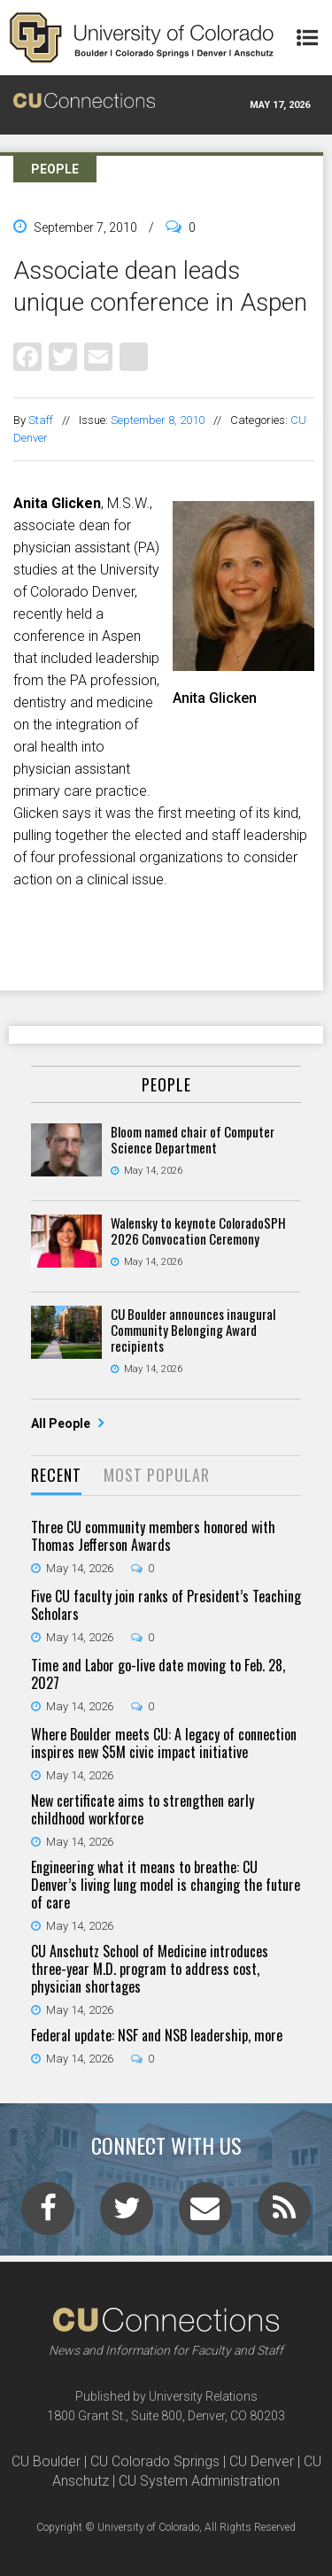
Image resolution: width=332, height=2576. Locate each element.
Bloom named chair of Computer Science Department (192, 1139)
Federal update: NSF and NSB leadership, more (156, 2035)
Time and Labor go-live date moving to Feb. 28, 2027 (158, 1673)
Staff (40, 420)
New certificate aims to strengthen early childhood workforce (142, 1809)
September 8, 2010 (158, 420)
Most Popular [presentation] (157, 1474)
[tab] (56, 1476)
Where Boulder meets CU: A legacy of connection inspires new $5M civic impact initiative (164, 1743)
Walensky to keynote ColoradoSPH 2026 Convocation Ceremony (198, 1230)
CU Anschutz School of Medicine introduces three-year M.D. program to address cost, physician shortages (149, 1968)
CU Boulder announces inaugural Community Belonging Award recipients (193, 1329)
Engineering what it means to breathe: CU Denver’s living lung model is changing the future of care (165, 1884)
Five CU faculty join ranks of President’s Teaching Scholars (166, 1604)
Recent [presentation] (56, 1474)
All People (62, 1423)
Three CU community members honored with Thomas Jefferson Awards (153, 1535)
